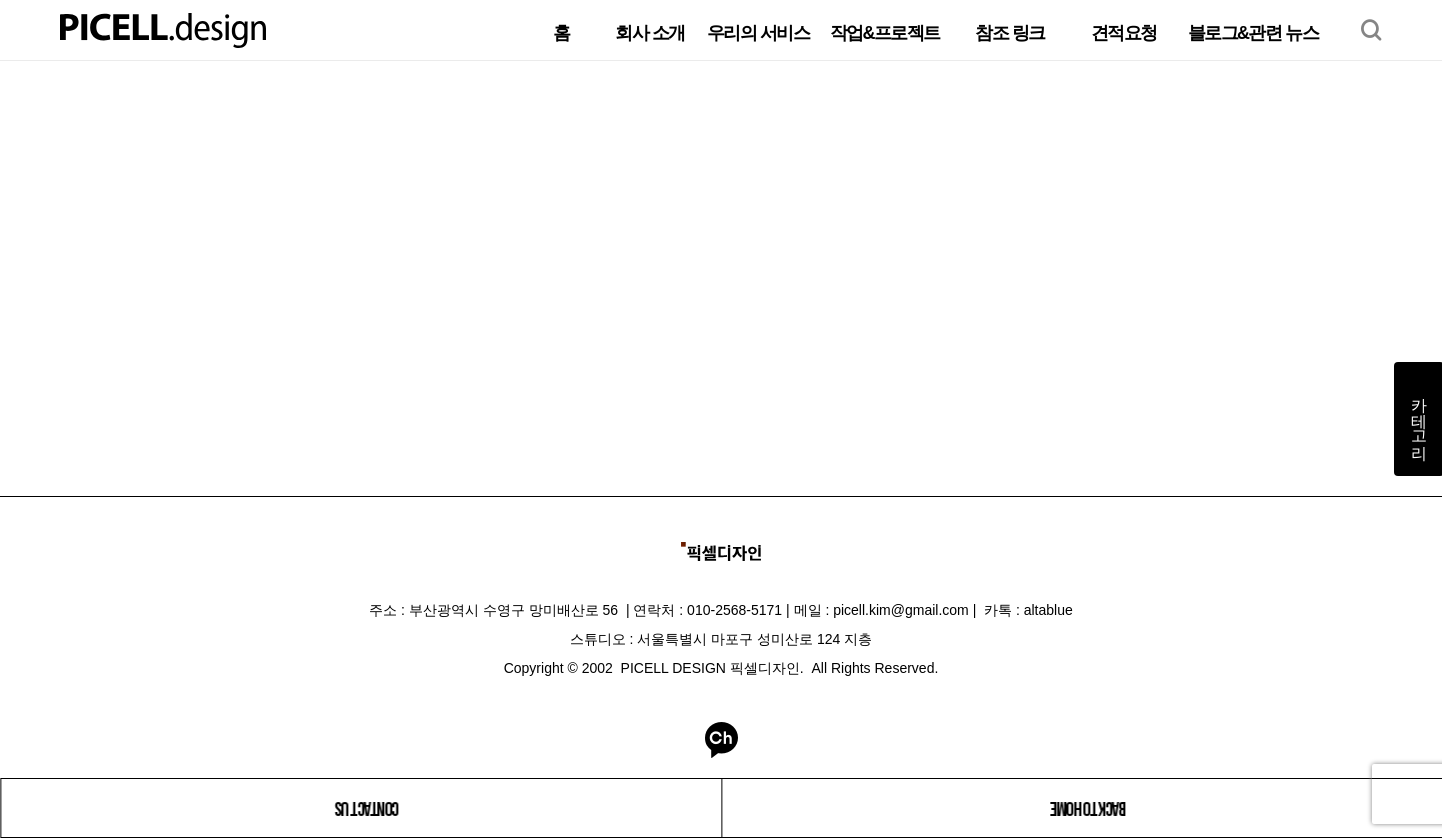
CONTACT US (368, 808)
